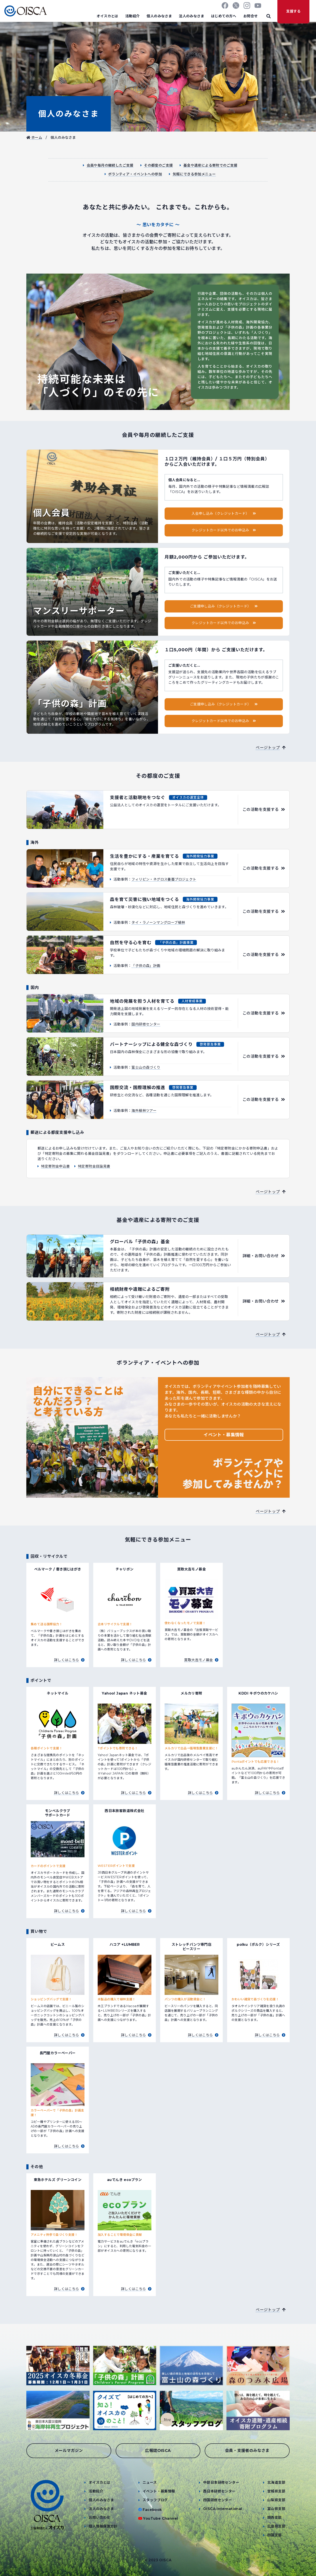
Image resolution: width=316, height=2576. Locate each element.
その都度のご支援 (156, 165)
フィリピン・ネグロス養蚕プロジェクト (163, 879)
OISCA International (222, 2509)
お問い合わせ (99, 2517)
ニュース (150, 2482)
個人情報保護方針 (103, 2526)
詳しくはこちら (69, 1660)
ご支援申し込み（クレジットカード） (224, 606)
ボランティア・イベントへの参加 (133, 174)
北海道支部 (276, 2482)
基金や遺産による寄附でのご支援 (208, 165)
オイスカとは (107, 16)
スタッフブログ (155, 2500)
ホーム (34, 137)
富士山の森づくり (145, 1067)
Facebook (152, 2510)
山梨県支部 (276, 2500)
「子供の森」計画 (145, 966)
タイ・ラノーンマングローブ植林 (158, 922)
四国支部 (274, 2535)
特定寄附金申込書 (54, 1166)
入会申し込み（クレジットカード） (224, 513)
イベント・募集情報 (224, 1434)
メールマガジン (69, 2450)
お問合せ (250, 16)
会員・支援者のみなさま (247, 2450)
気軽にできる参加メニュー (192, 174)
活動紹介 (132, 16)
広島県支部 (276, 2526)
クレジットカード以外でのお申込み (224, 530)
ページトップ (271, 747)
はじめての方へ (223, 16)
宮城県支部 (276, 2491)
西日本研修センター (219, 2491)
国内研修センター (145, 1024)
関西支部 (274, 2517)
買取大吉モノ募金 (201, 1660)
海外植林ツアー (143, 1111)
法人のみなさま (191, 16)
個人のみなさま (159, 16)
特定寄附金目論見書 (92, 1166)
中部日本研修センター (221, 2482)
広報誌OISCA (158, 2450)
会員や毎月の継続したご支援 (108, 165)
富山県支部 (276, 2509)
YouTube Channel (160, 2518)
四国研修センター (217, 2500)
